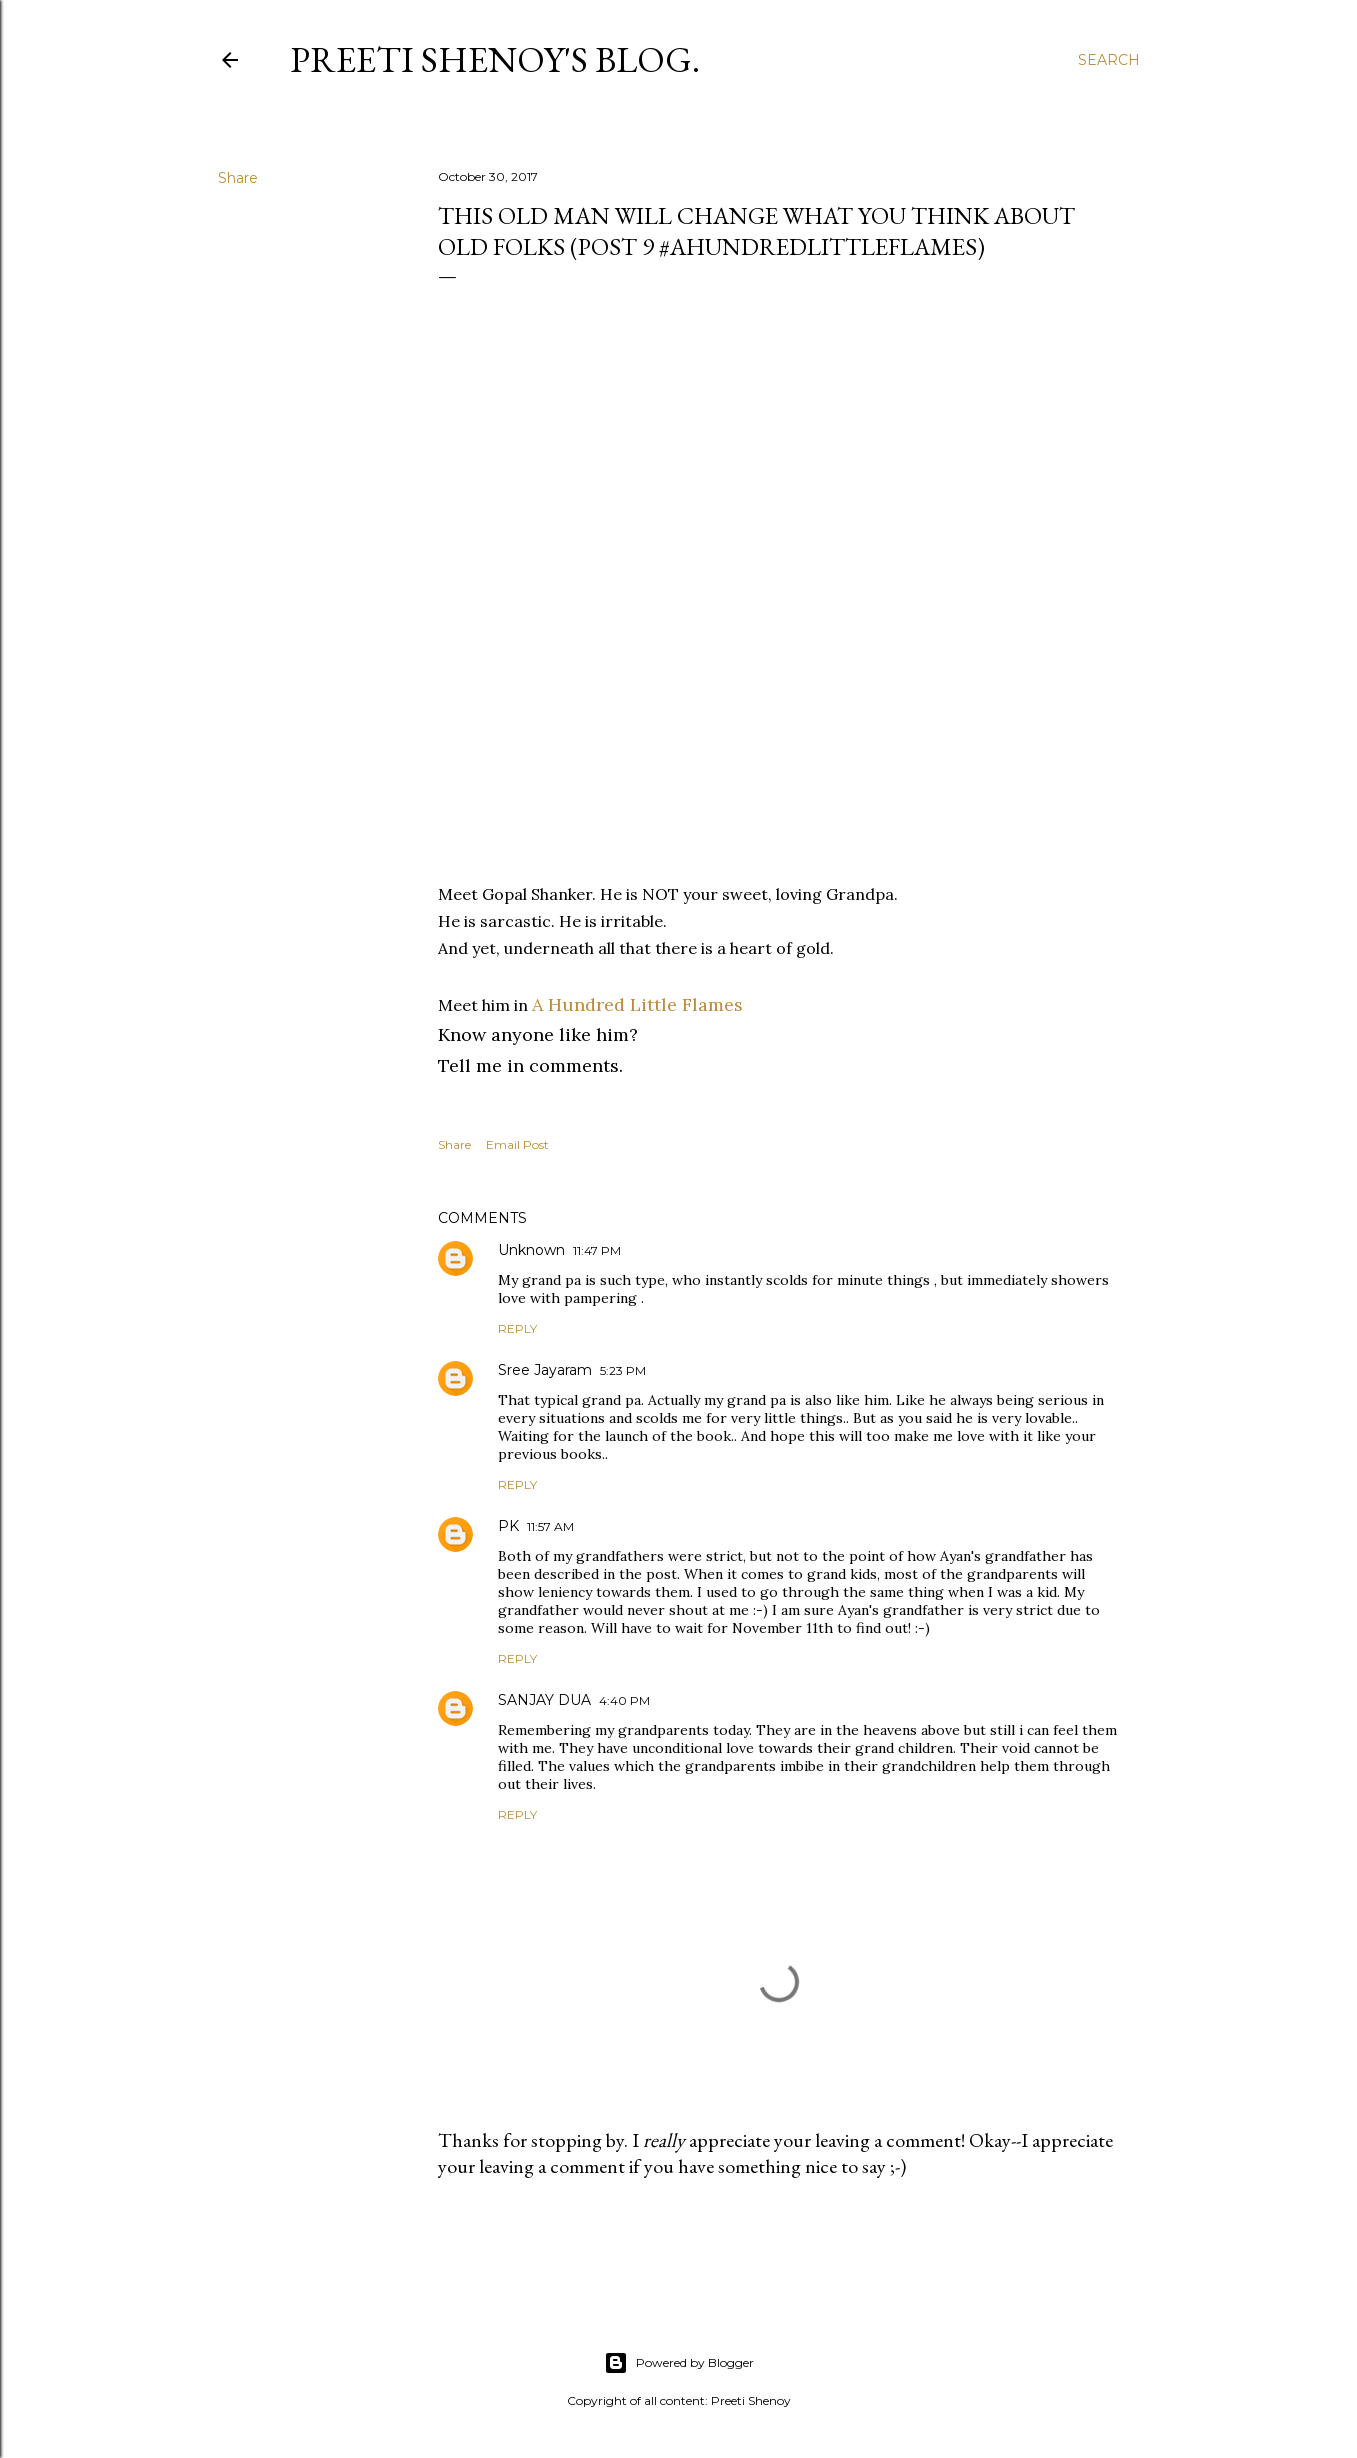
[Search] (1109, 60)
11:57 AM (550, 1526)
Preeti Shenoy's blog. (495, 59)
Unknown (531, 1250)
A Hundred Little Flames (637, 1004)
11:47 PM (597, 1250)
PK (508, 1526)
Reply (517, 1328)
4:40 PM (624, 1700)
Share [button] (238, 178)
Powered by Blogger (679, 2363)
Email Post (517, 1144)
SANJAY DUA (544, 1700)
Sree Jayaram (545, 1370)
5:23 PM (623, 1370)
